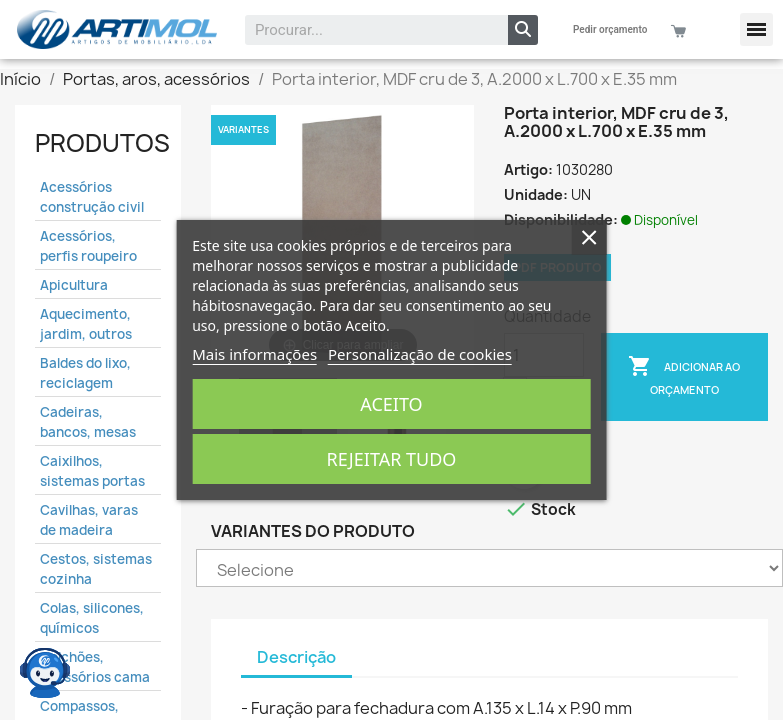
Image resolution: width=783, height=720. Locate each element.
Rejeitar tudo (392, 459)
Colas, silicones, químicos (92, 618)
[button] (756, 29)
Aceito (391, 404)
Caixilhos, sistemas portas (92, 471)
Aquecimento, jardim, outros (86, 324)
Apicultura (74, 285)
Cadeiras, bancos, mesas (88, 422)
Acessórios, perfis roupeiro (88, 246)
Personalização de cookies (420, 354)
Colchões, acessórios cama (95, 667)
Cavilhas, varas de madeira (89, 520)
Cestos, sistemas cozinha (96, 569)
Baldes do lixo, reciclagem (85, 373)
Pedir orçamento (610, 29)
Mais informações (254, 354)
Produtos (102, 143)
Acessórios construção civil (92, 197)
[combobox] (363, 30)
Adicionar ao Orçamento (684, 375)
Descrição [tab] (296, 657)
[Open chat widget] (45, 665)
